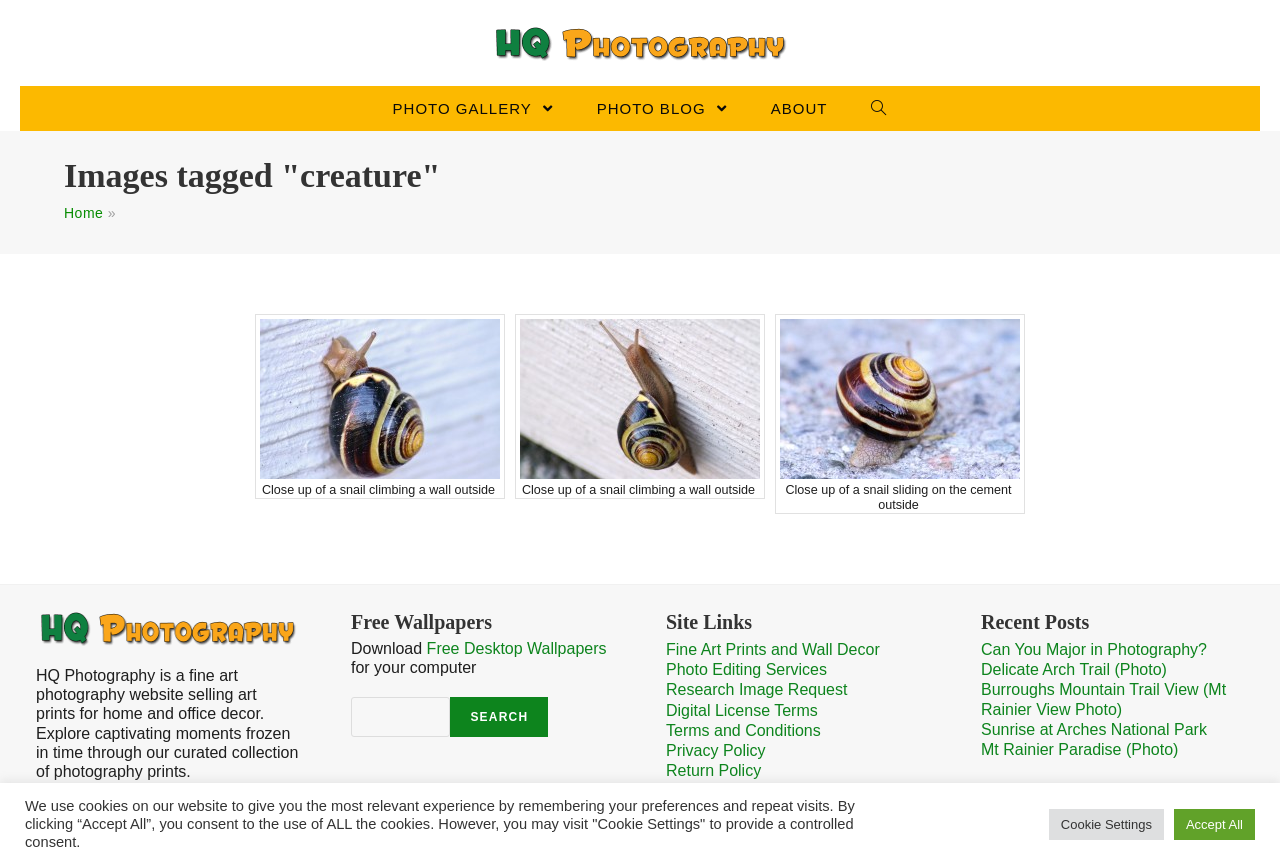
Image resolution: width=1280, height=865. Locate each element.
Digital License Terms (742, 710)
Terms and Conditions (743, 730)
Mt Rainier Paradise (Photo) (1079, 749)
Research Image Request (756, 689)
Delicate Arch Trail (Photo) (1074, 669)
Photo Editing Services (746, 669)
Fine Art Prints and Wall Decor (773, 649)
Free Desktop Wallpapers (517, 648)
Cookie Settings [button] (1106, 824)
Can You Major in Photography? (1094, 649)
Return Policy (713, 770)
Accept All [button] (1214, 824)
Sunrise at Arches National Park (1094, 729)
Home (83, 213)
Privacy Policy (716, 750)
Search (499, 717)
